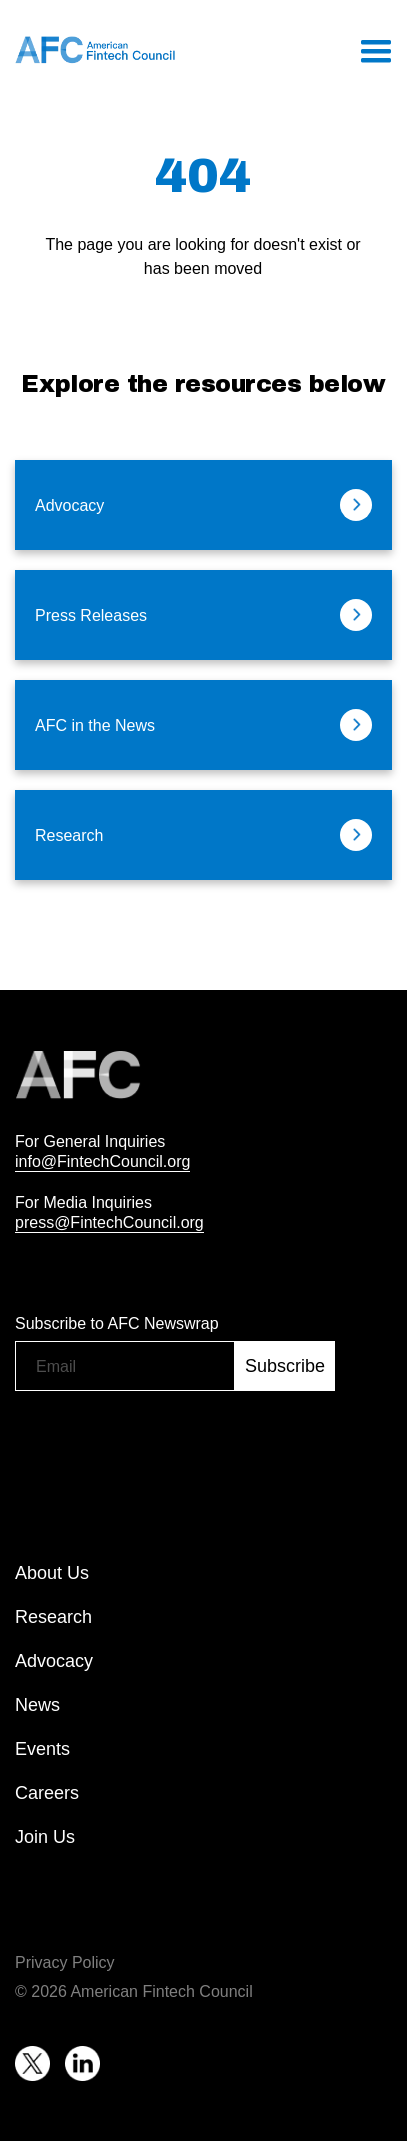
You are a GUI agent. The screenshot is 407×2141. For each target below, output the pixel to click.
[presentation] (167, 1442)
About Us (52, 1573)
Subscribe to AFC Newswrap (117, 1323)
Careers (47, 1793)
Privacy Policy (65, 1962)
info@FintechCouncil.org (102, 1161)
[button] (375, 50)
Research (53, 1617)
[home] (95, 50)
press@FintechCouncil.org (109, 1222)
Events (42, 1749)
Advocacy (54, 1661)
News (37, 1705)
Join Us (45, 1837)
